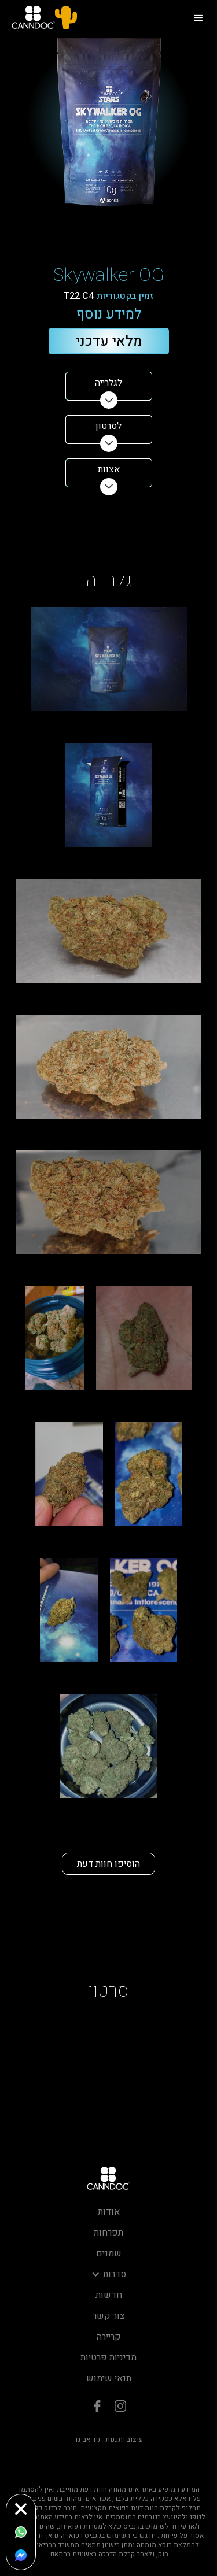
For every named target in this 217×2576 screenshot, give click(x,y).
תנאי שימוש (108, 2378)
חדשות (108, 2295)
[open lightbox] (109, 659)
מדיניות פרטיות (108, 2357)
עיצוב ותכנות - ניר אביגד (108, 2439)
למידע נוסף (108, 315)
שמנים (109, 2253)
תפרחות (108, 2233)
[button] (198, 17)
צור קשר (109, 2316)
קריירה (109, 2337)
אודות (109, 2212)
